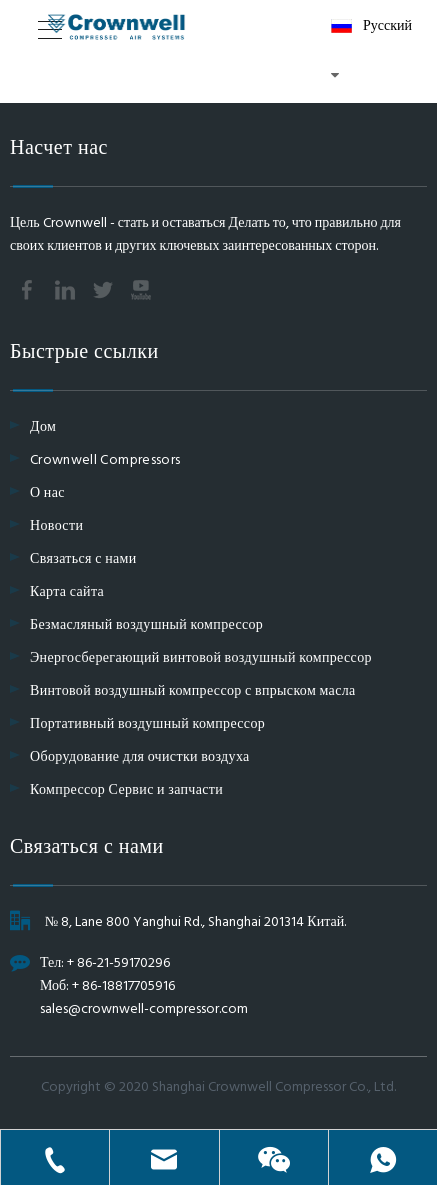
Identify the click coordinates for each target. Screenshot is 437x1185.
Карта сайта (67, 592)
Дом (43, 427)
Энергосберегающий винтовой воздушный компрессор (201, 658)
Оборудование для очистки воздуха (140, 757)
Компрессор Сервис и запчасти (126, 790)
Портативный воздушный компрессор (147, 724)
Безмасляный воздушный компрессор (146, 625)
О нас (47, 493)
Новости (56, 526)
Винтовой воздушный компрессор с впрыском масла (193, 691)
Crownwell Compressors (105, 460)
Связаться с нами (83, 559)
